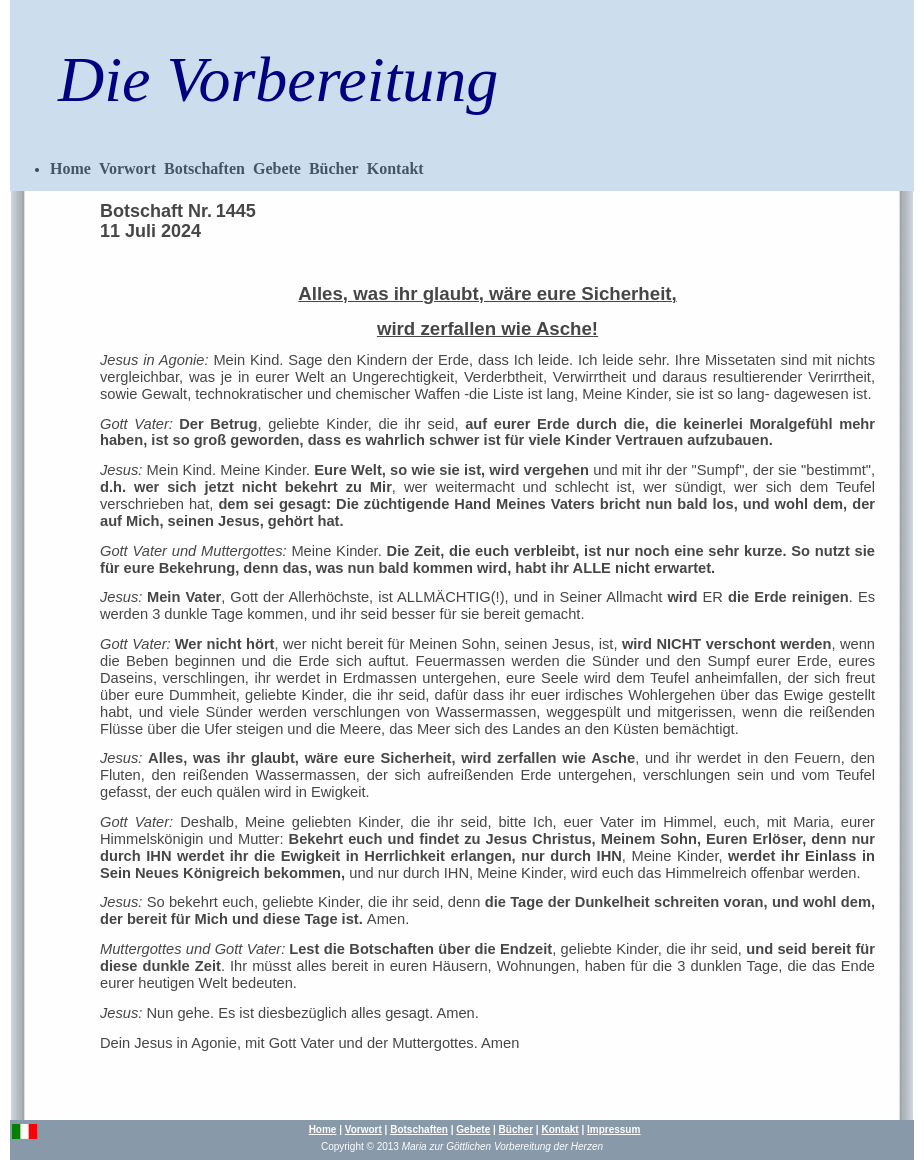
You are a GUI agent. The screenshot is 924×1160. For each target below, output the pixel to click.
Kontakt (395, 168)
